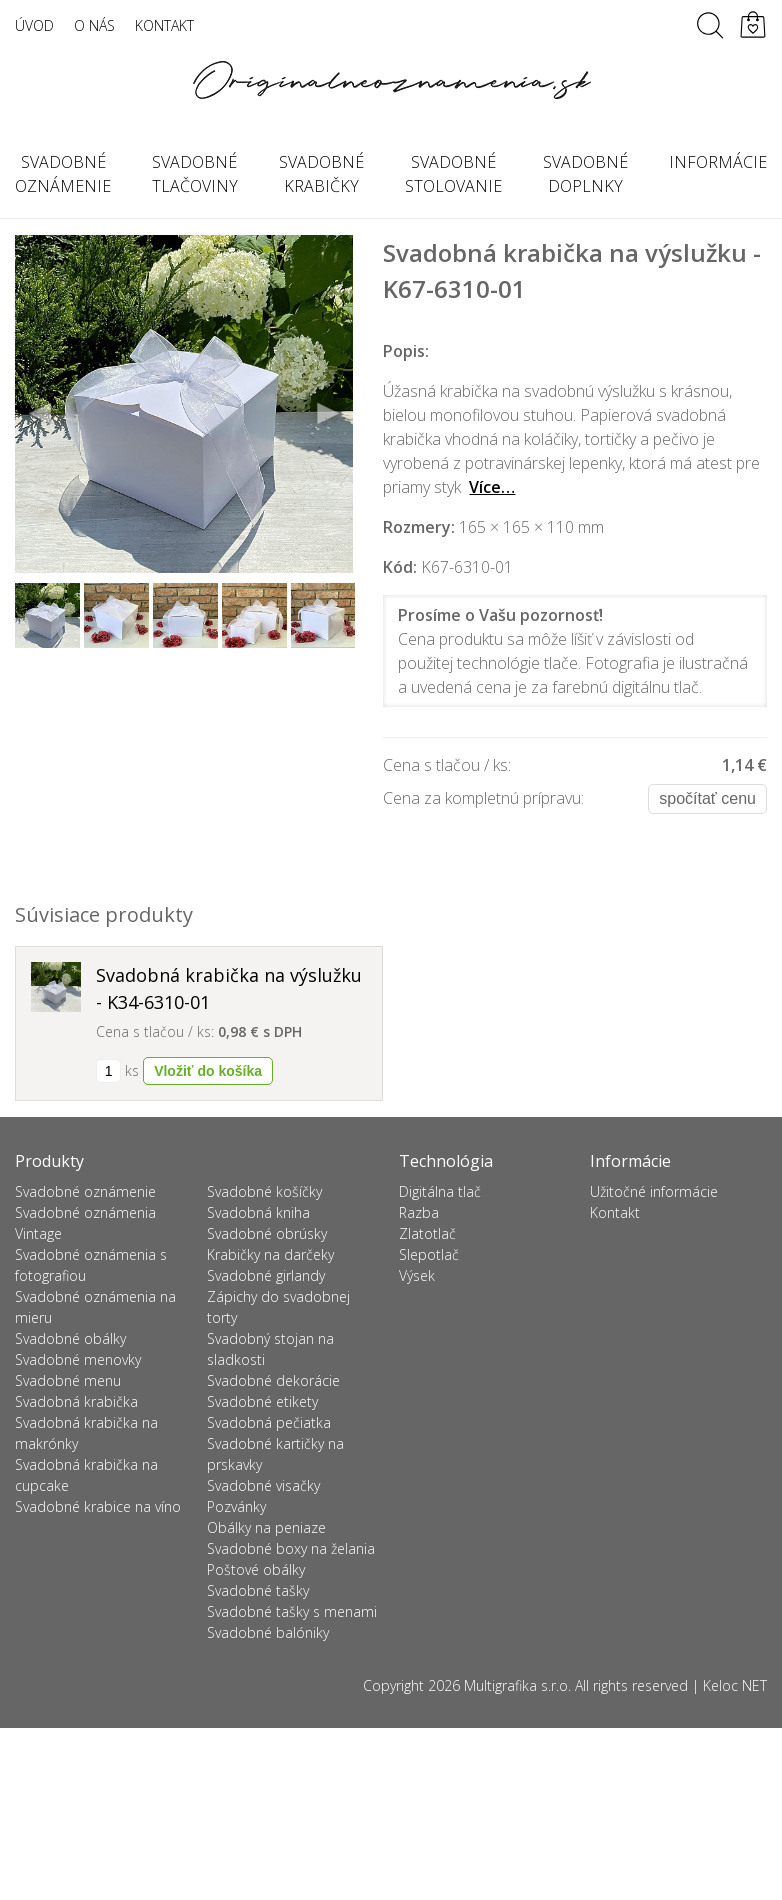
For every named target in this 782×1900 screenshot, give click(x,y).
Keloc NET (735, 1685)
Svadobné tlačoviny (195, 174)
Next (327, 414)
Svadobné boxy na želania (291, 1548)
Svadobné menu (68, 1380)
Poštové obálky (256, 1569)
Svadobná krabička (76, 1401)
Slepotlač (429, 1254)
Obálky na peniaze (266, 1527)
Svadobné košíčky (264, 1191)
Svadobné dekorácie (273, 1380)
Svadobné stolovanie (453, 174)
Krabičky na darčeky (270, 1254)
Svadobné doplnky (585, 174)
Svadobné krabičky (321, 174)
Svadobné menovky (78, 1359)
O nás (94, 25)
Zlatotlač (427, 1233)
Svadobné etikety (262, 1401)
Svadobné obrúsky (267, 1233)
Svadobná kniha (258, 1212)
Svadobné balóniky (268, 1632)
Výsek (417, 1275)
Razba (419, 1212)
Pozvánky (236, 1506)
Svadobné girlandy (266, 1275)
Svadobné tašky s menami (292, 1611)
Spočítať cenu (707, 798)
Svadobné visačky (263, 1485)
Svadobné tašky (258, 1590)
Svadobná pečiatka (269, 1422)
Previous (41, 414)
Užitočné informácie (654, 1191)
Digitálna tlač (440, 1191)
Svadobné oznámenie (85, 1191)
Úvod (34, 25)
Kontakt (164, 25)
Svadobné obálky (70, 1338)
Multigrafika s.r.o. (517, 1685)
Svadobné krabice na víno (98, 1506)
